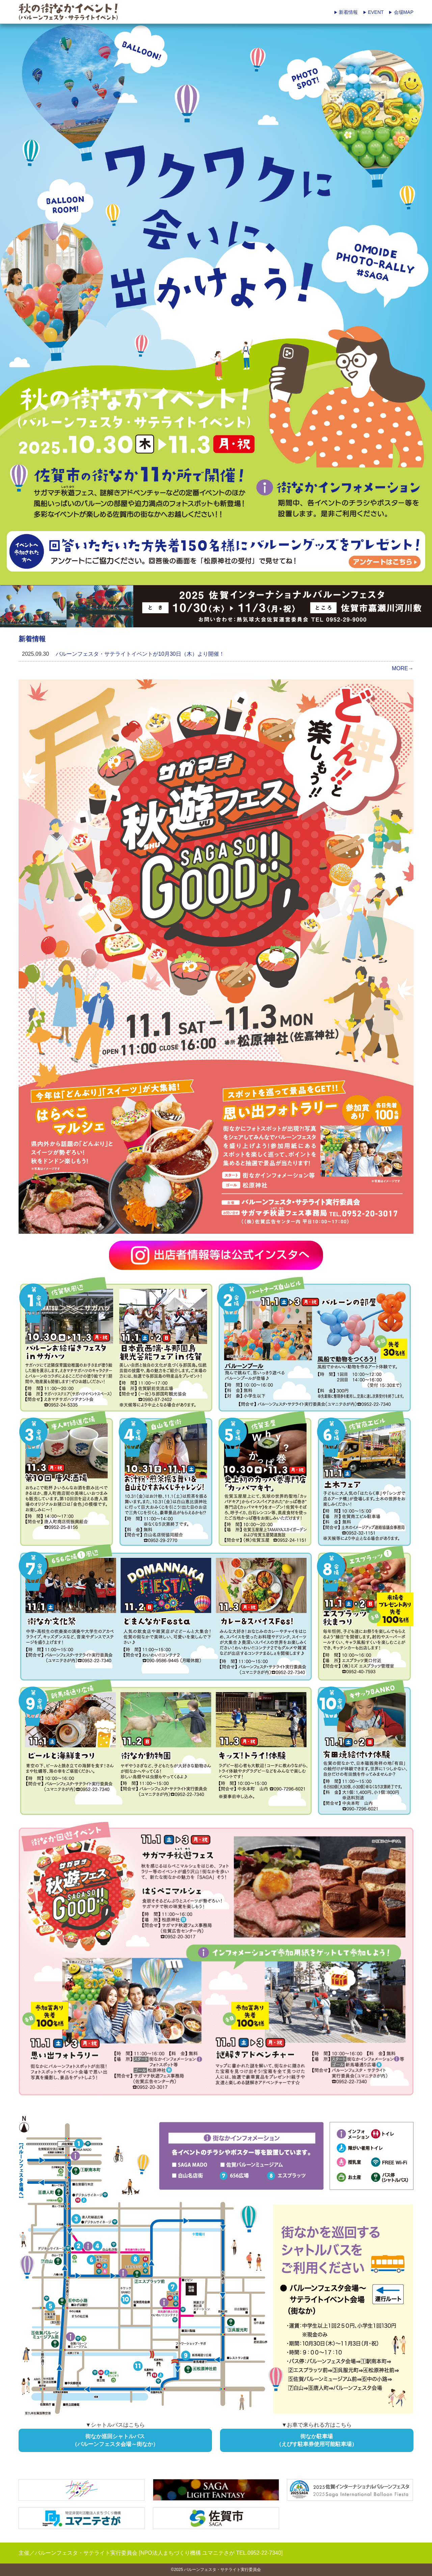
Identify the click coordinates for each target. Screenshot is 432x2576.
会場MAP (400, 12)
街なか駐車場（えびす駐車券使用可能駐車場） (316, 2440)
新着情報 (346, 12)
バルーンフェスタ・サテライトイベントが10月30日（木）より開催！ (140, 654)
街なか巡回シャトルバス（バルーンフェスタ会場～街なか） (115, 2440)
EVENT (373, 12)
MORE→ (402, 668)
